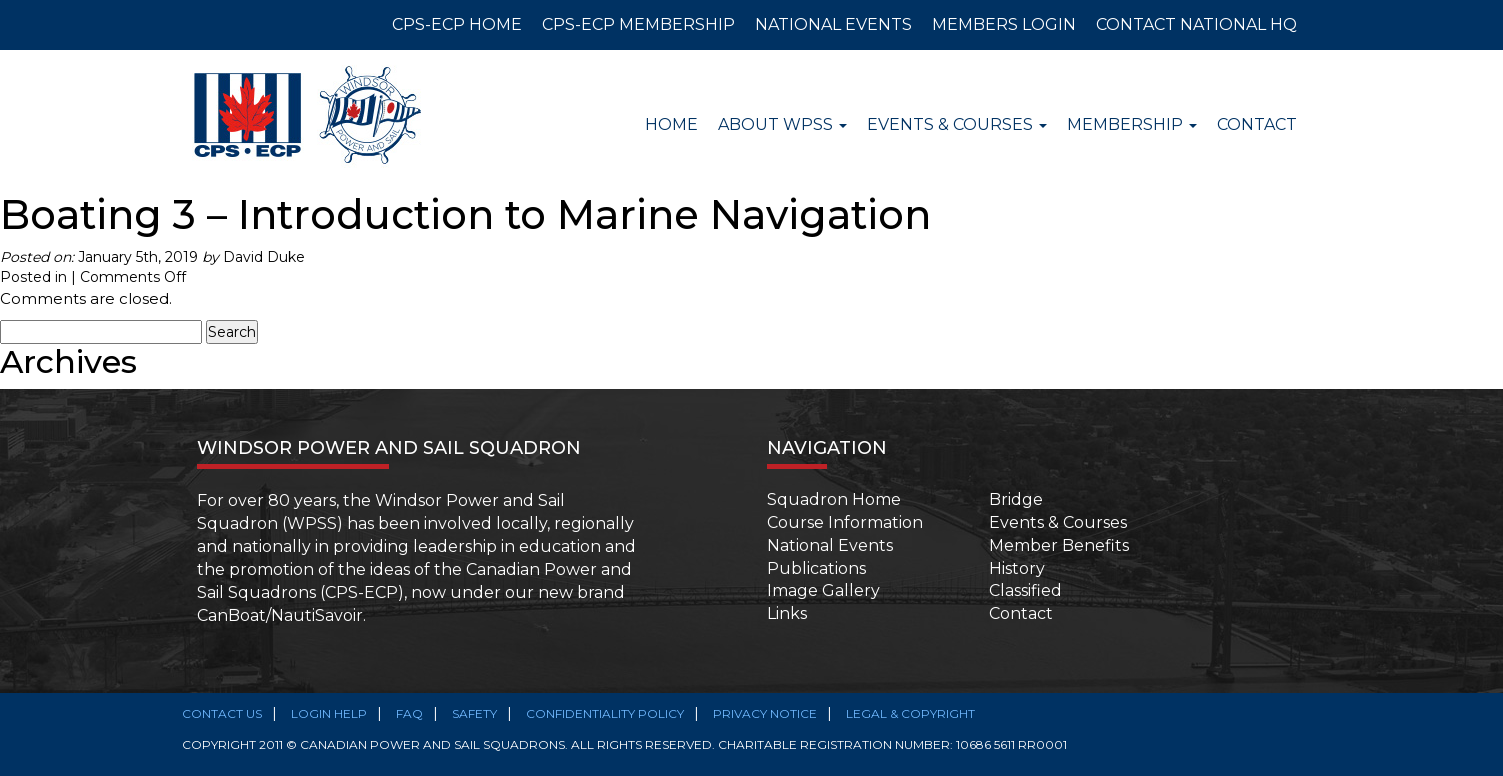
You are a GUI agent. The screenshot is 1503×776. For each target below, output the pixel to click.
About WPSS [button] (782, 124)
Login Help (329, 713)
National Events (830, 545)
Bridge (1016, 499)
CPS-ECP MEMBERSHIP (638, 24)
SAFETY (474, 713)
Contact (1257, 124)
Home (671, 124)
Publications (816, 568)
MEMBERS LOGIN (1004, 24)
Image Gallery (823, 590)
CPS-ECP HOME (457, 24)
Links (787, 613)
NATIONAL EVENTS (833, 24)
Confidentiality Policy (605, 713)
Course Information (845, 522)
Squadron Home (834, 499)
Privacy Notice (765, 713)
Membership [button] (1132, 124)
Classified (1025, 590)
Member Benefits (1059, 545)
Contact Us (222, 713)
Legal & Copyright (910, 713)
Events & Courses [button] (957, 124)
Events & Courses (1058, 522)
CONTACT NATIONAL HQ (1196, 24)
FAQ (409, 713)
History (1017, 568)
